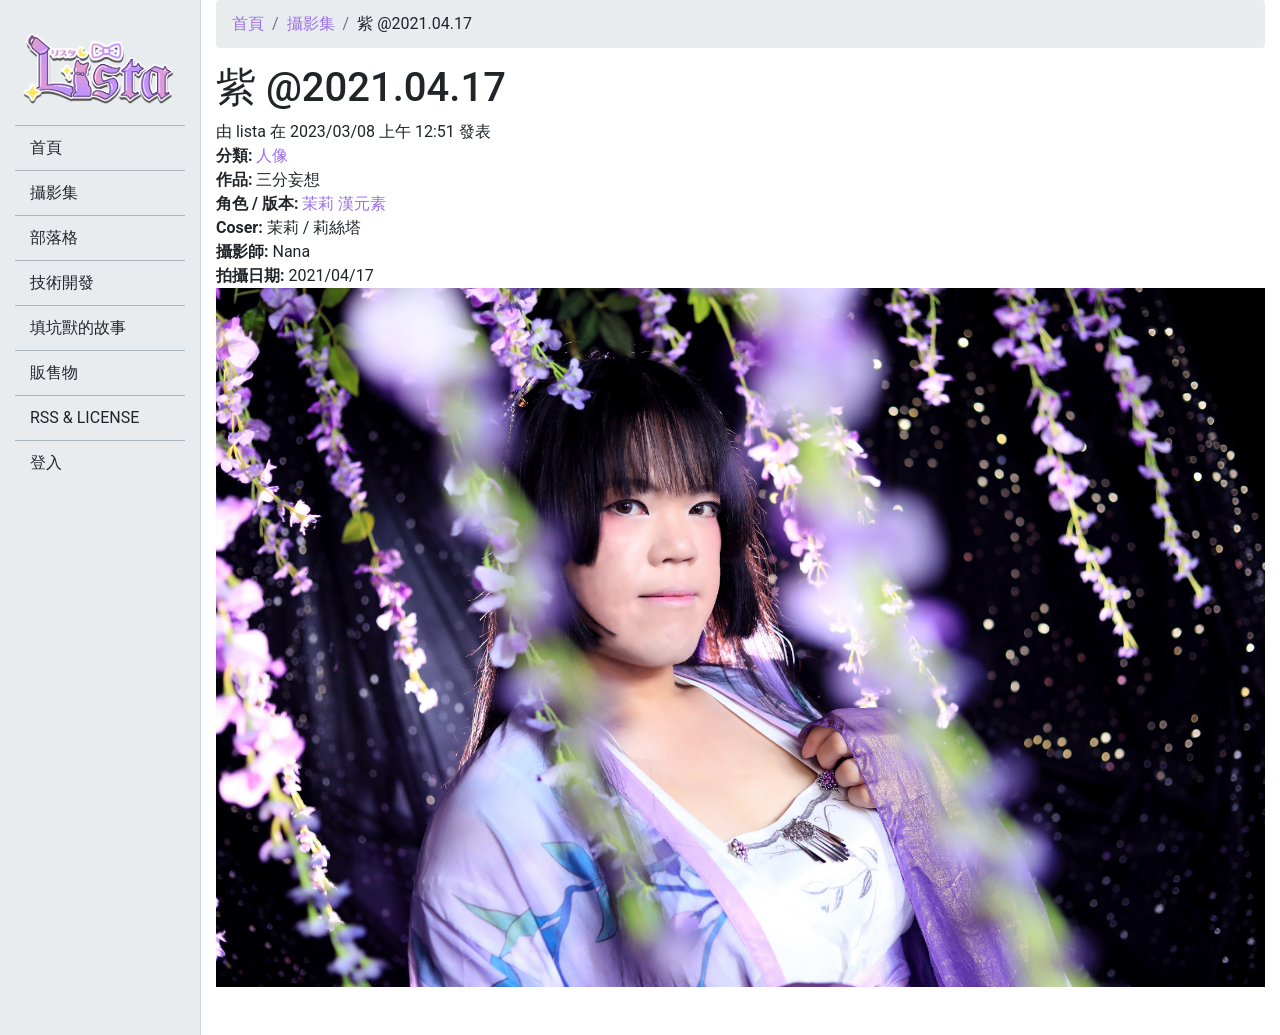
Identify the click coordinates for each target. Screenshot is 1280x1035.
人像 (272, 155)
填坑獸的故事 (78, 327)
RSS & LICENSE (84, 417)
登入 (46, 462)
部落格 (54, 237)
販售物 (54, 372)
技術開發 (62, 282)
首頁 (248, 23)
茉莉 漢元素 (344, 203)
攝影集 (311, 23)
